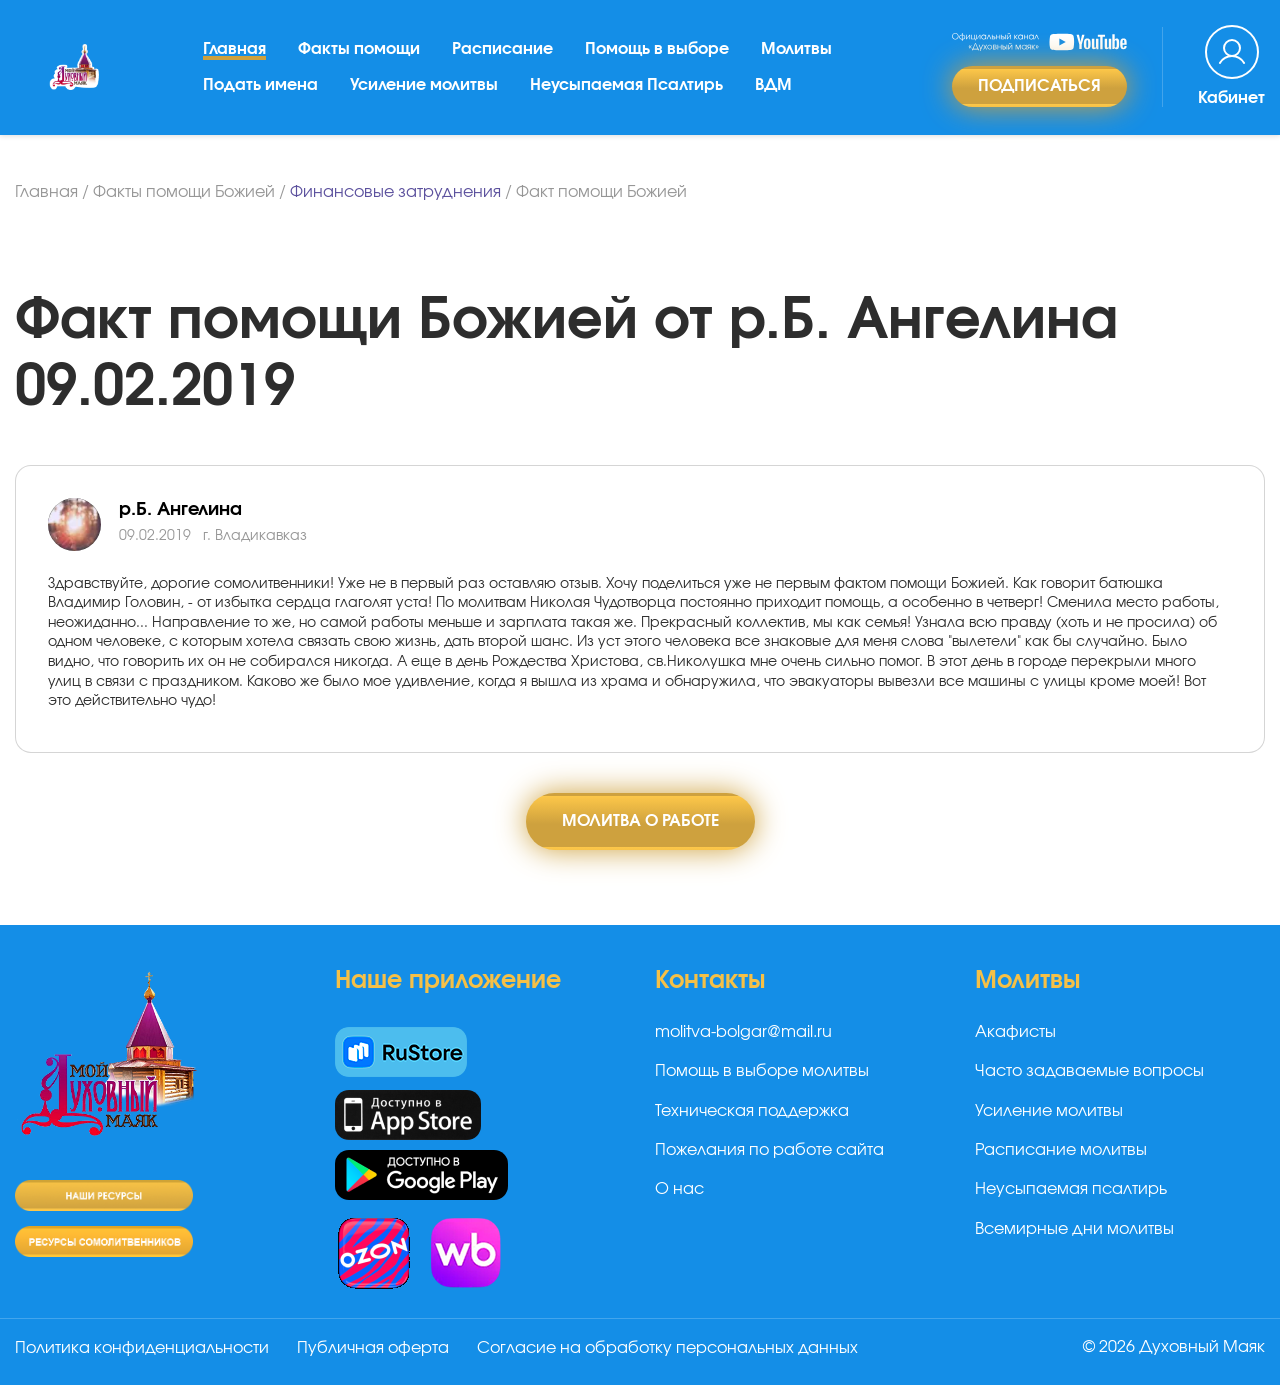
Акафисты (1015, 1032)
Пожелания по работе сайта (769, 1150)
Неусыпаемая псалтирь (1071, 1189)
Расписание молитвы (1061, 1150)
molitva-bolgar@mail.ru (743, 1032)
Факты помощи (359, 49)
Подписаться (1039, 86)
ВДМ (773, 85)
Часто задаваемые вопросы (1089, 1071)
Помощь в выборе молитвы (762, 1071)
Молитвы (796, 49)
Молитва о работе (640, 821)
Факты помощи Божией (184, 192)
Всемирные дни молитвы (1074, 1229)
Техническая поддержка (752, 1111)
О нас (679, 1189)
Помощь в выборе (657, 49)
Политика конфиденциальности (142, 1348)
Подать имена (260, 85)
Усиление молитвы (424, 85)
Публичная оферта (373, 1348)
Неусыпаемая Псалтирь (626, 85)
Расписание (502, 49)
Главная (234, 49)
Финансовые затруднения (395, 192)
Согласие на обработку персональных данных (667, 1348)
